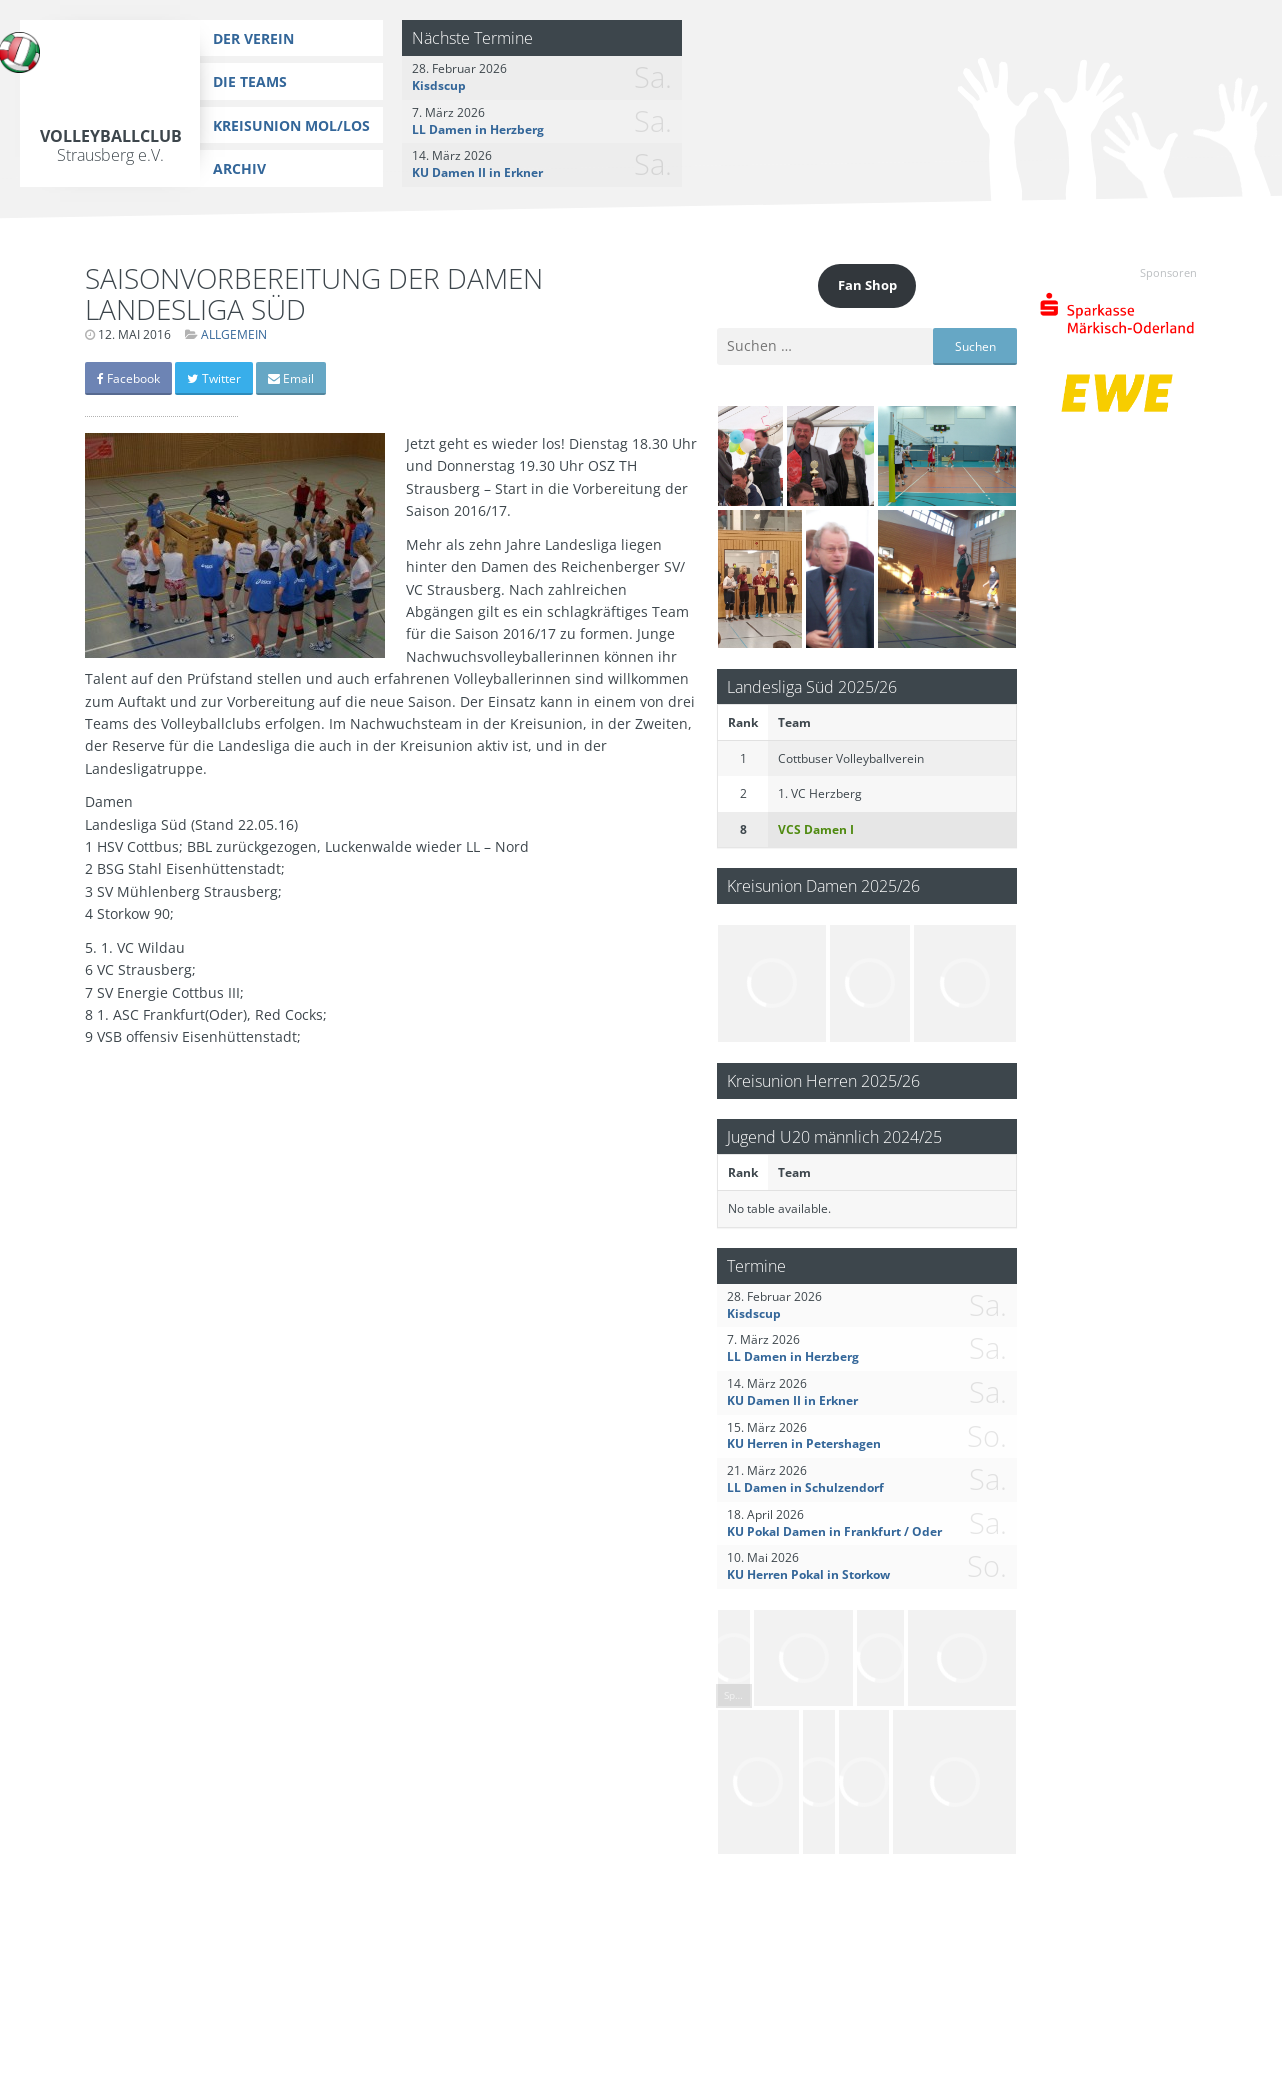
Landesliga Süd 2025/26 (812, 686)
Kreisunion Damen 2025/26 (823, 885)
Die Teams (250, 81)
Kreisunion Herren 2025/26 (823, 1080)
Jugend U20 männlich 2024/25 (834, 1136)
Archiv (239, 168)
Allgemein (234, 334)
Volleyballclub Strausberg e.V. (111, 145)
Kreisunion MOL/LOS (291, 125)
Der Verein (253, 38)
